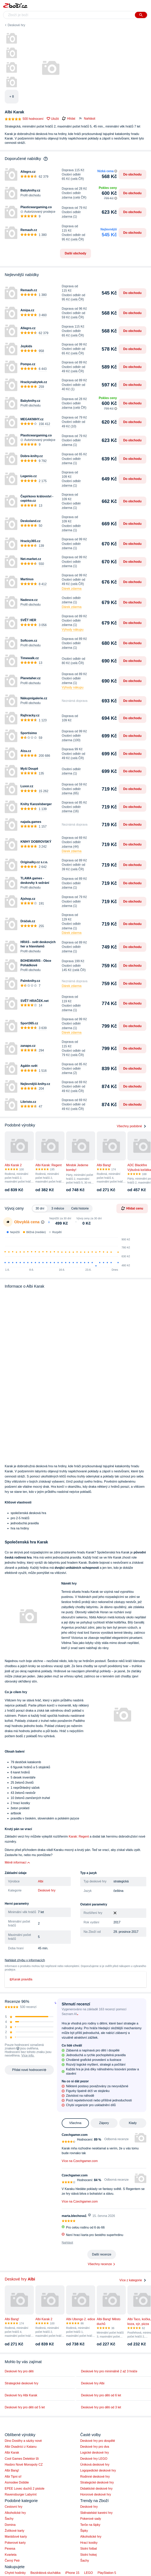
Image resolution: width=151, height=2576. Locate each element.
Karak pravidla (20, 1979)
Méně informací (15, 1862)
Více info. (28, 2055)
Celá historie (80, 1208)
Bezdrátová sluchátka (45, 2572)
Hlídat (68, 118)
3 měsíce (57, 1208)
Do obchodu (132, 174)
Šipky (84, 2530)
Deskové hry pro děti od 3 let (101, 2407)
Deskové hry (16, 25)
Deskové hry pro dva (94, 2446)
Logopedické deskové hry (98, 2470)
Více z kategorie (132, 2280)
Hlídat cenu (132, 1208)
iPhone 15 (72, 2572)
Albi (40, 1881)
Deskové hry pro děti (19, 2371)
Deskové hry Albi (92, 2383)
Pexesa (10, 2548)
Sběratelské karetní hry (96, 2512)
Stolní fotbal (88, 2548)
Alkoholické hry (15, 2512)
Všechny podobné (131, 1126)
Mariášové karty (16, 2536)
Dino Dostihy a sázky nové (23, 2440)
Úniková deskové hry (95, 2464)
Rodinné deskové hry (95, 2476)
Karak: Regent (79, 1836)
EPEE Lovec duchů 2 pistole (24, 2488)
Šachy (9, 2518)
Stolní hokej (88, 2554)
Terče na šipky (90, 2524)
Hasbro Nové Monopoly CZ (24, 2464)
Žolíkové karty (14, 2530)
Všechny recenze (100, 2264)
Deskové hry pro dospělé (97, 2440)
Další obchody (75, 253)
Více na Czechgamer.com (80, 2161)
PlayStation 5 (107, 2572)
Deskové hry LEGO (93, 2458)
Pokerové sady (90, 2518)
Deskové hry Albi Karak (21, 2395)
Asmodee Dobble (17, 2482)
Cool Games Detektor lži (22, 2458)
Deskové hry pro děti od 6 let (101, 2395)
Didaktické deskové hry (96, 2488)
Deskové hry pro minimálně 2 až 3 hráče (109, 2371)
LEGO (88, 2572)
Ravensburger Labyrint (21, 2494)
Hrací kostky (89, 2542)
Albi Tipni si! (13, 2476)
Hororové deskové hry (95, 2494)
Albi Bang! (12, 2470)
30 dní (40, 1208)
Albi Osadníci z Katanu (21, 2446)
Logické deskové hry (94, 2452)
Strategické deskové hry (21, 2383)
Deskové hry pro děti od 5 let (25, 2407)
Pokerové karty (15, 2542)
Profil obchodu (30, 195)
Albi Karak (12, 2452)
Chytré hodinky (15, 2572)
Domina (10, 2524)
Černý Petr (12, 2560)
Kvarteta (11, 2554)
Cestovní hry (13, 2506)
